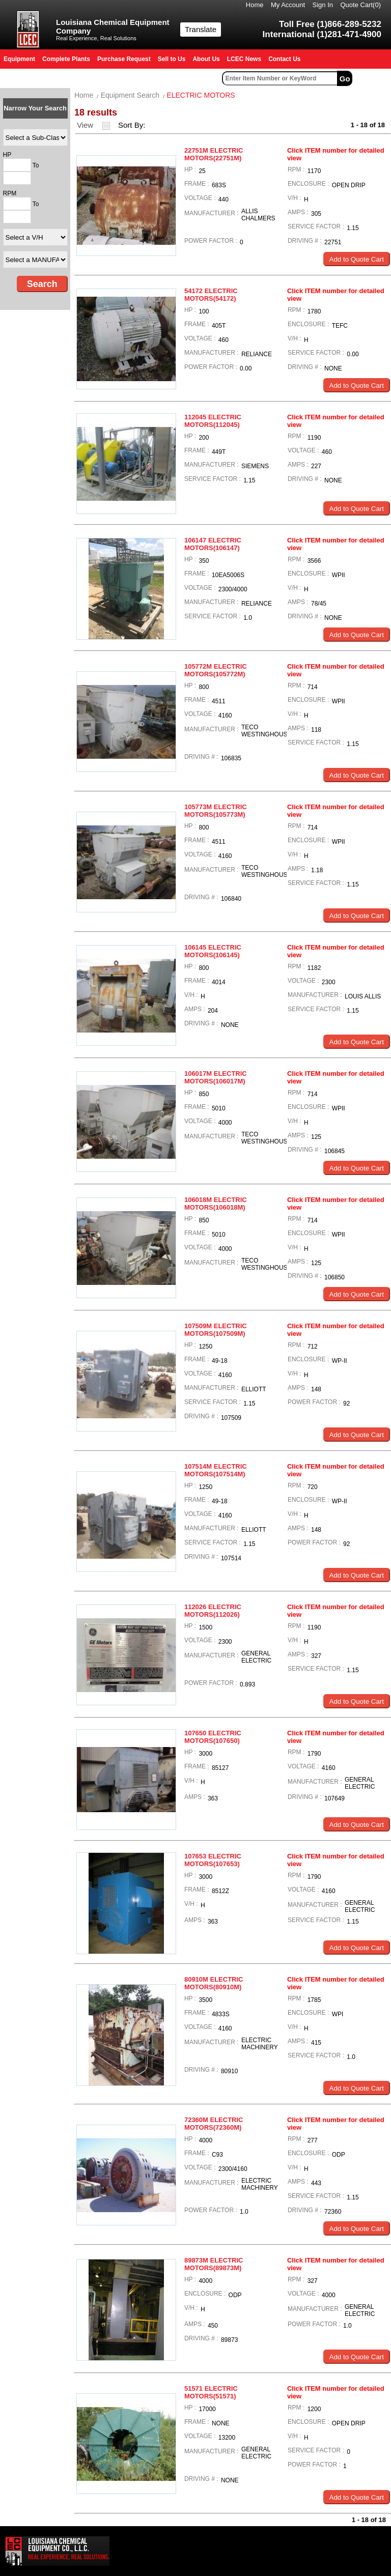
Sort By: (133, 125)
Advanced (372, 78)
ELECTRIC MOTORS (200, 95)
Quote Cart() (361, 5)
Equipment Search (130, 95)
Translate (200, 29)
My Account (288, 5)
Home (255, 5)
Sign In (323, 5)
